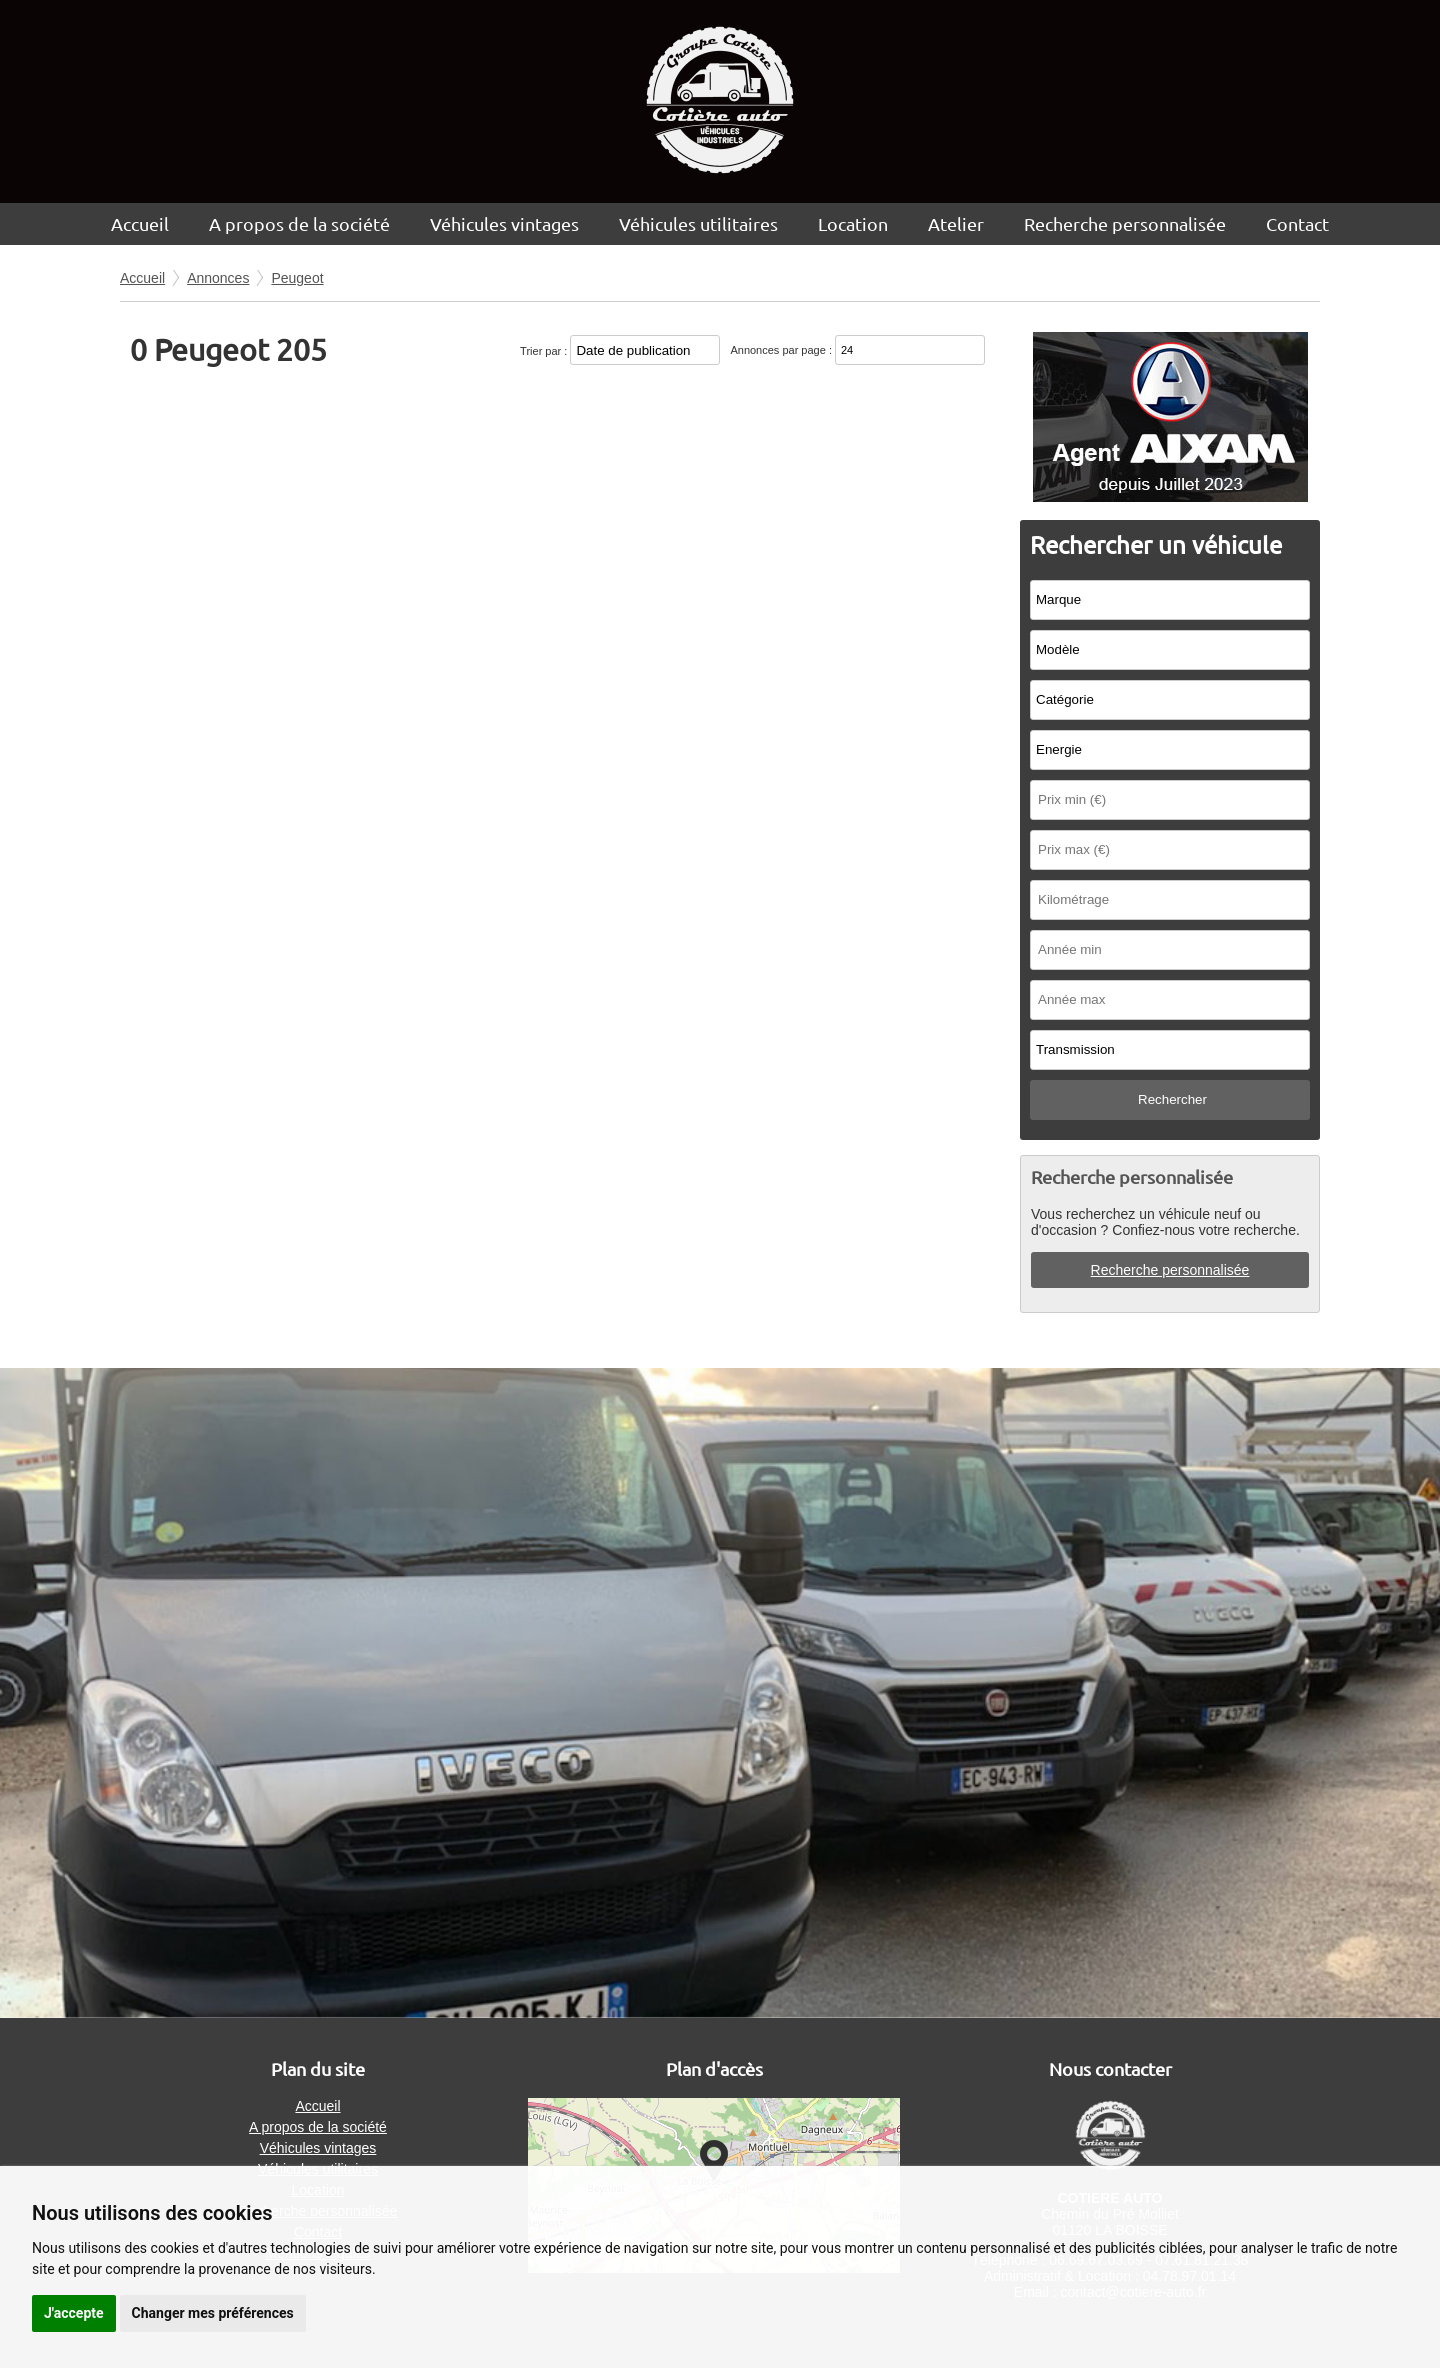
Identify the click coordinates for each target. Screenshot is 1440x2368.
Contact (1297, 223)
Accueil (140, 223)
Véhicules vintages (504, 223)
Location (853, 223)
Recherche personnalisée (1125, 223)
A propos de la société (299, 223)
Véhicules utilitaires (698, 223)
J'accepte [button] (74, 2313)
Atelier (956, 223)
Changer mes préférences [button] (213, 2313)
